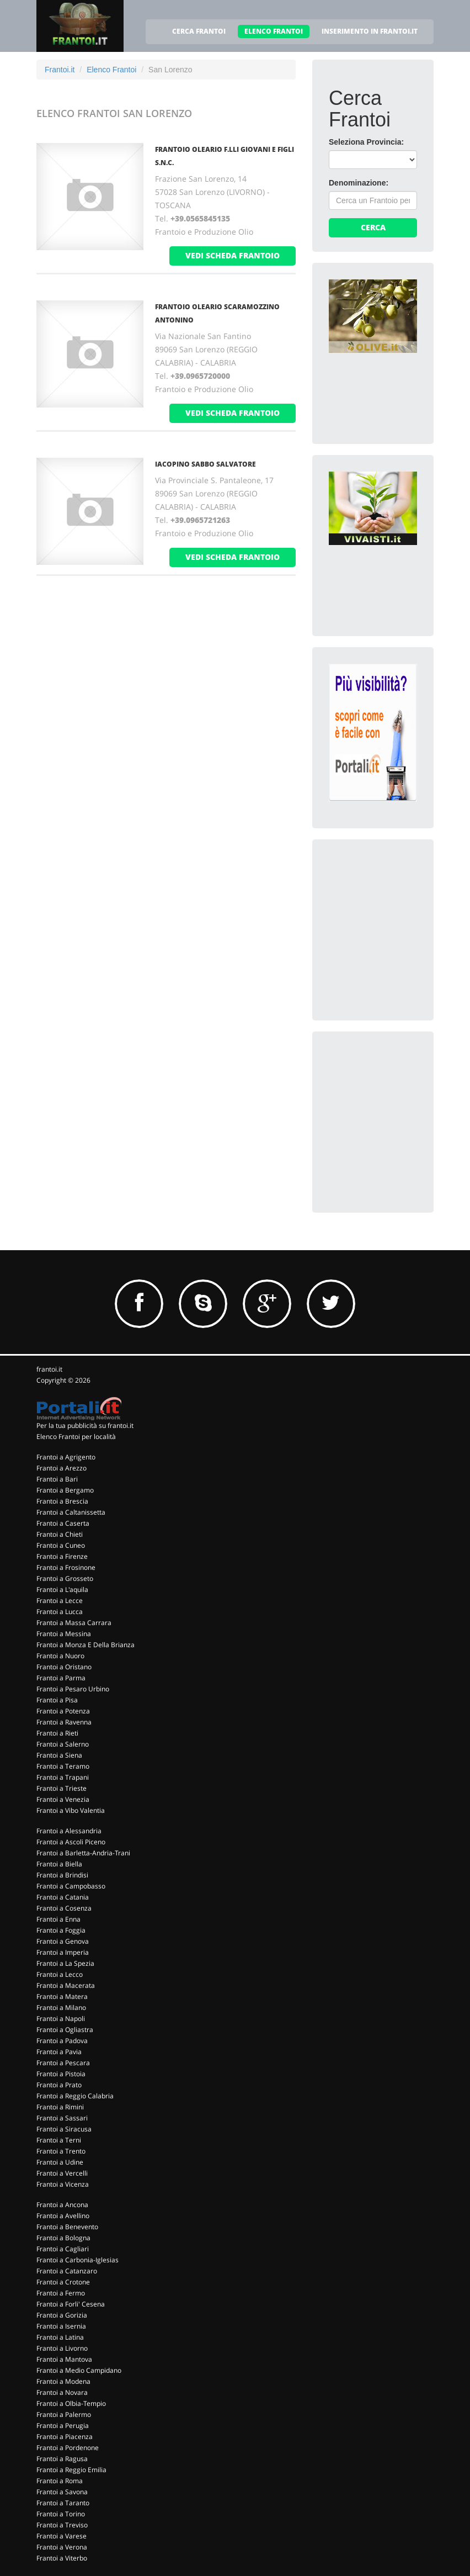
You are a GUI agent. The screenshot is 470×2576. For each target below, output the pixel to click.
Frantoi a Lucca (59, 1611)
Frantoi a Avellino (62, 2215)
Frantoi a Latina (60, 2337)
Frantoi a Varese (61, 2536)
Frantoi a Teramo (62, 1766)
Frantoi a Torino (60, 2514)
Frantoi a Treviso (62, 2525)
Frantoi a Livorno (62, 2348)
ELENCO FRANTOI (273, 31)
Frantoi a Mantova (64, 2359)
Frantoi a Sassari (62, 2118)
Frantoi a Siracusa (64, 2129)
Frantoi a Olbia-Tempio (71, 2403)
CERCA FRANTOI (199, 31)
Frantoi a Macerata (65, 1985)
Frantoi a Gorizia (61, 2315)
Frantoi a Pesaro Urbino (72, 1689)
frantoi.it (49, 1369)
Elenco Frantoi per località (76, 1436)
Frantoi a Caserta (62, 1523)
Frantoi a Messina (63, 1633)
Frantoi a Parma (61, 1678)
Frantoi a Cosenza (64, 1908)
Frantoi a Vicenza (62, 2184)
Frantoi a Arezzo (61, 1468)
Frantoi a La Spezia (65, 1963)
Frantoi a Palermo (63, 2414)
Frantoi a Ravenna (64, 1722)
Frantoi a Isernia (61, 2326)
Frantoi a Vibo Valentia (70, 1810)
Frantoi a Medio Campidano (78, 2370)
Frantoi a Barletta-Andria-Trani (83, 1853)
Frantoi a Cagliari (62, 2249)
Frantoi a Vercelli (62, 2173)
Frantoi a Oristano (64, 1667)
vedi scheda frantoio (232, 255)
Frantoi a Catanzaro (66, 2271)
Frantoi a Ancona (62, 2204)
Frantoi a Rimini (60, 2107)
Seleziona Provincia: (366, 141)
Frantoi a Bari (57, 1479)
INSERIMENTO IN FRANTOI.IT (370, 31)
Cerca (373, 227)
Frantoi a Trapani (62, 1777)
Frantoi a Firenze (62, 1556)
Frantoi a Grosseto (64, 1578)
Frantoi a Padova (62, 2040)
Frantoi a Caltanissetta (70, 1512)
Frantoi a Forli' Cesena (70, 2304)
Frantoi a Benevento (67, 2226)
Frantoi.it (59, 69)
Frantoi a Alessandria (69, 1831)
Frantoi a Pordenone (67, 2447)
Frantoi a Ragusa (62, 2458)
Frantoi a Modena (63, 2381)
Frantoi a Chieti (59, 1534)
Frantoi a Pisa (57, 1700)
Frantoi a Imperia (62, 1952)
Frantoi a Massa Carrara (73, 1622)
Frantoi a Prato (59, 2085)
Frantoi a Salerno (62, 1744)
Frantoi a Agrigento (65, 1457)
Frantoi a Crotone (63, 2282)
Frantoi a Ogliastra (64, 2029)
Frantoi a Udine (59, 2162)
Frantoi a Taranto (62, 2503)
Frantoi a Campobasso (70, 1886)
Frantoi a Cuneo (60, 1545)
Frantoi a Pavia (59, 2051)
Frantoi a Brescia (62, 1501)
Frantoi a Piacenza (64, 2436)
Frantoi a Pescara (63, 2062)
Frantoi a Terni (58, 2140)
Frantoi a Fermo (60, 2293)
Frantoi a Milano (61, 2007)
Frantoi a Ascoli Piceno (70, 1842)
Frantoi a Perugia (62, 2425)
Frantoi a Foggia (61, 1930)
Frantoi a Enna (58, 1919)
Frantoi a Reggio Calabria (75, 2096)
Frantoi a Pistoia (61, 2073)
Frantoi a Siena (59, 1755)
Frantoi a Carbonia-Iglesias (77, 2260)
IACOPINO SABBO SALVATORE (205, 464)
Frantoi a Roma (59, 2480)
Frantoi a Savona (62, 2491)
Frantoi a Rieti (57, 1733)
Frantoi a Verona (61, 2547)
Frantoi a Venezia (62, 1799)
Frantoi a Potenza (63, 1711)
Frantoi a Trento (61, 2151)
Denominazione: (358, 182)
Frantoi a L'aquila (62, 1589)
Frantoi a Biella (59, 1864)
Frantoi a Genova (62, 1941)
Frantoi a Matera (62, 1996)
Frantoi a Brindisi (62, 1875)
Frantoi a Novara (62, 2392)
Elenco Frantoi (111, 69)
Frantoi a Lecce (59, 1600)
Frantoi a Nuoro (60, 1655)
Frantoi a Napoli (60, 2018)
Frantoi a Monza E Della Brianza (85, 1644)
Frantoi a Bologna (63, 2237)
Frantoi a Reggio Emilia (71, 2469)
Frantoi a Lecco (59, 1974)
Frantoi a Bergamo (65, 1490)
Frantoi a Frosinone (65, 1567)
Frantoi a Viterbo (61, 2558)
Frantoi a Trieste (61, 1788)
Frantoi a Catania (62, 1897)
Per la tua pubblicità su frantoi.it (84, 1425)
